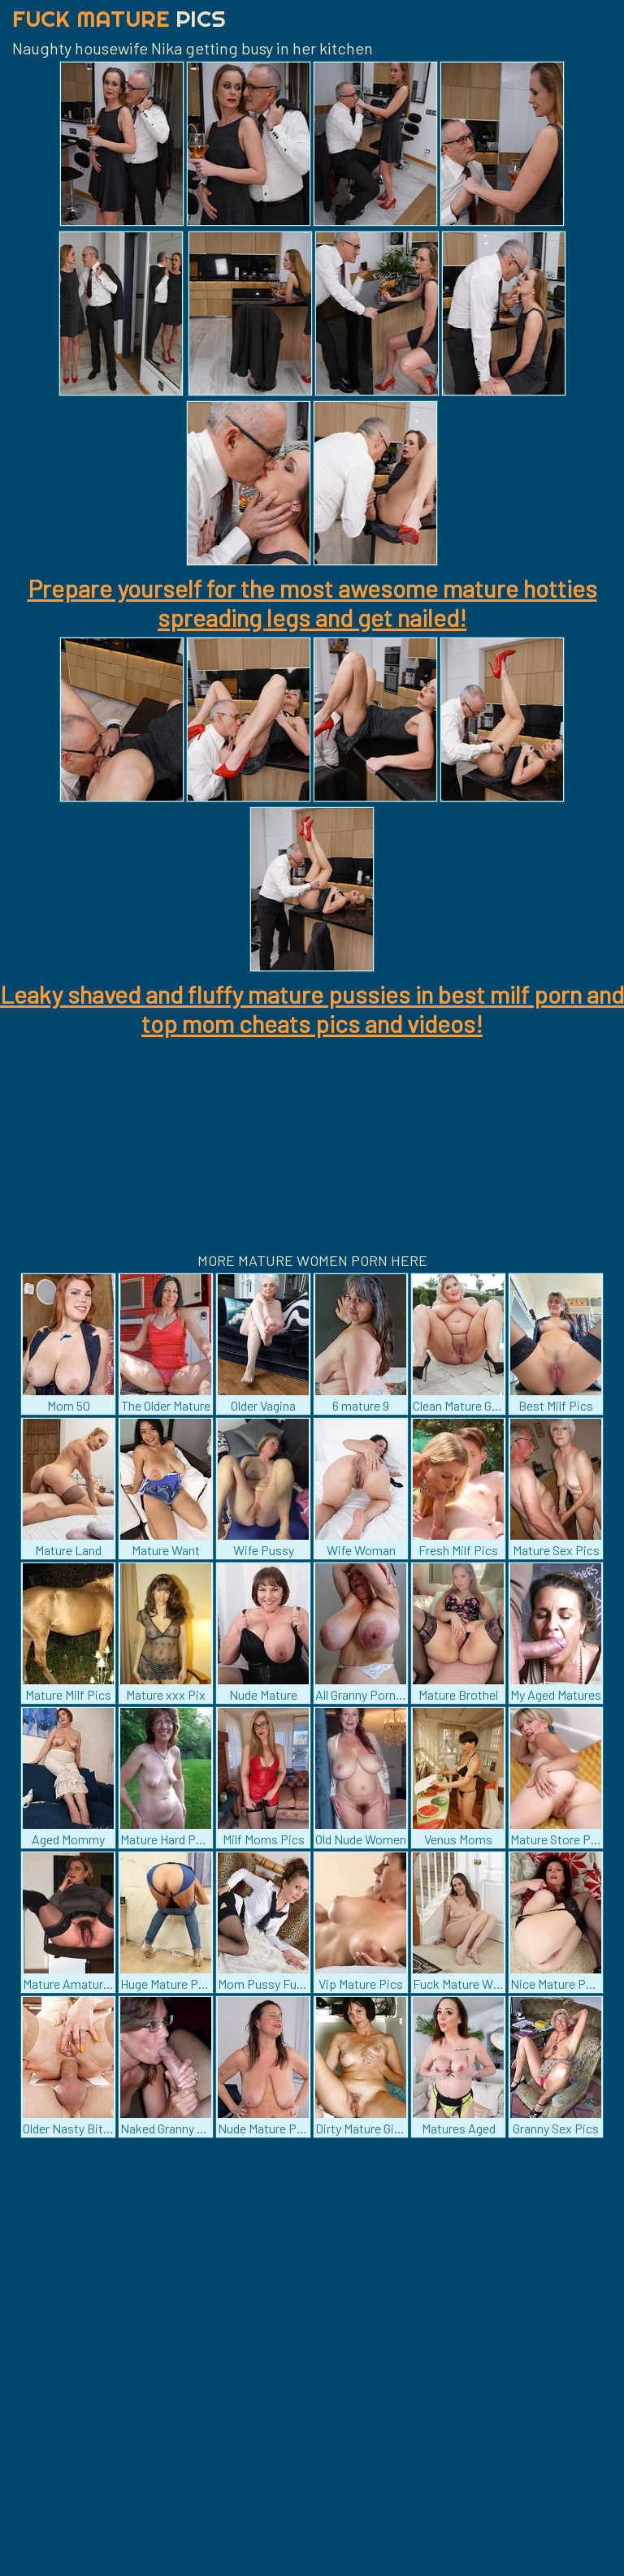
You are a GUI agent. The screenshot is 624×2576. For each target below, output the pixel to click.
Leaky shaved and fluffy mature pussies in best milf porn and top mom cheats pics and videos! (312, 1008)
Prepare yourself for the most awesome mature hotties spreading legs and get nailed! (312, 602)
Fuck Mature (119, 18)
